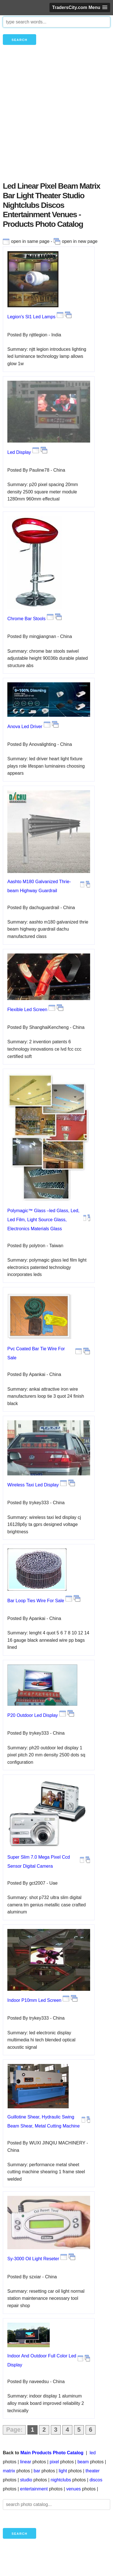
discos (96, 2479)
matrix (9, 2470)
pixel (54, 2461)
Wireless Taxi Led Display (33, 1484)
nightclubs (61, 2479)
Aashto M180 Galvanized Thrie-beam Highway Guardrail (39, 886)
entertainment (34, 2488)
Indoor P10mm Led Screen (34, 2000)
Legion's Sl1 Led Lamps (31, 316)
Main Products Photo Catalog (51, 2452)
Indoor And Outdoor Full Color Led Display (41, 2360)
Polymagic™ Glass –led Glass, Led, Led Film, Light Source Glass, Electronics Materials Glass (43, 1219)
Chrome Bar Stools (26, 618)
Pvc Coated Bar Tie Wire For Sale (36, 1353)
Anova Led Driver (24, 726)
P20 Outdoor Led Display (32, 1715)
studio (26, 2479)
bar (37, 2470)
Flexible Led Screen (27, 1009)
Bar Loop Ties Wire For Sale (35, 1600)
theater (93, 2470)
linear (25, 2461)
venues (73, 2488)
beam (83, 2461)
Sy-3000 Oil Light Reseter (33, 2258)
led (92, 2452)
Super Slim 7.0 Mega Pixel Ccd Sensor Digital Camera (38, 1862)
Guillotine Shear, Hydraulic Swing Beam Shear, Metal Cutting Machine (43, 2121)
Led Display (19, 452)
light (63, 2470)
